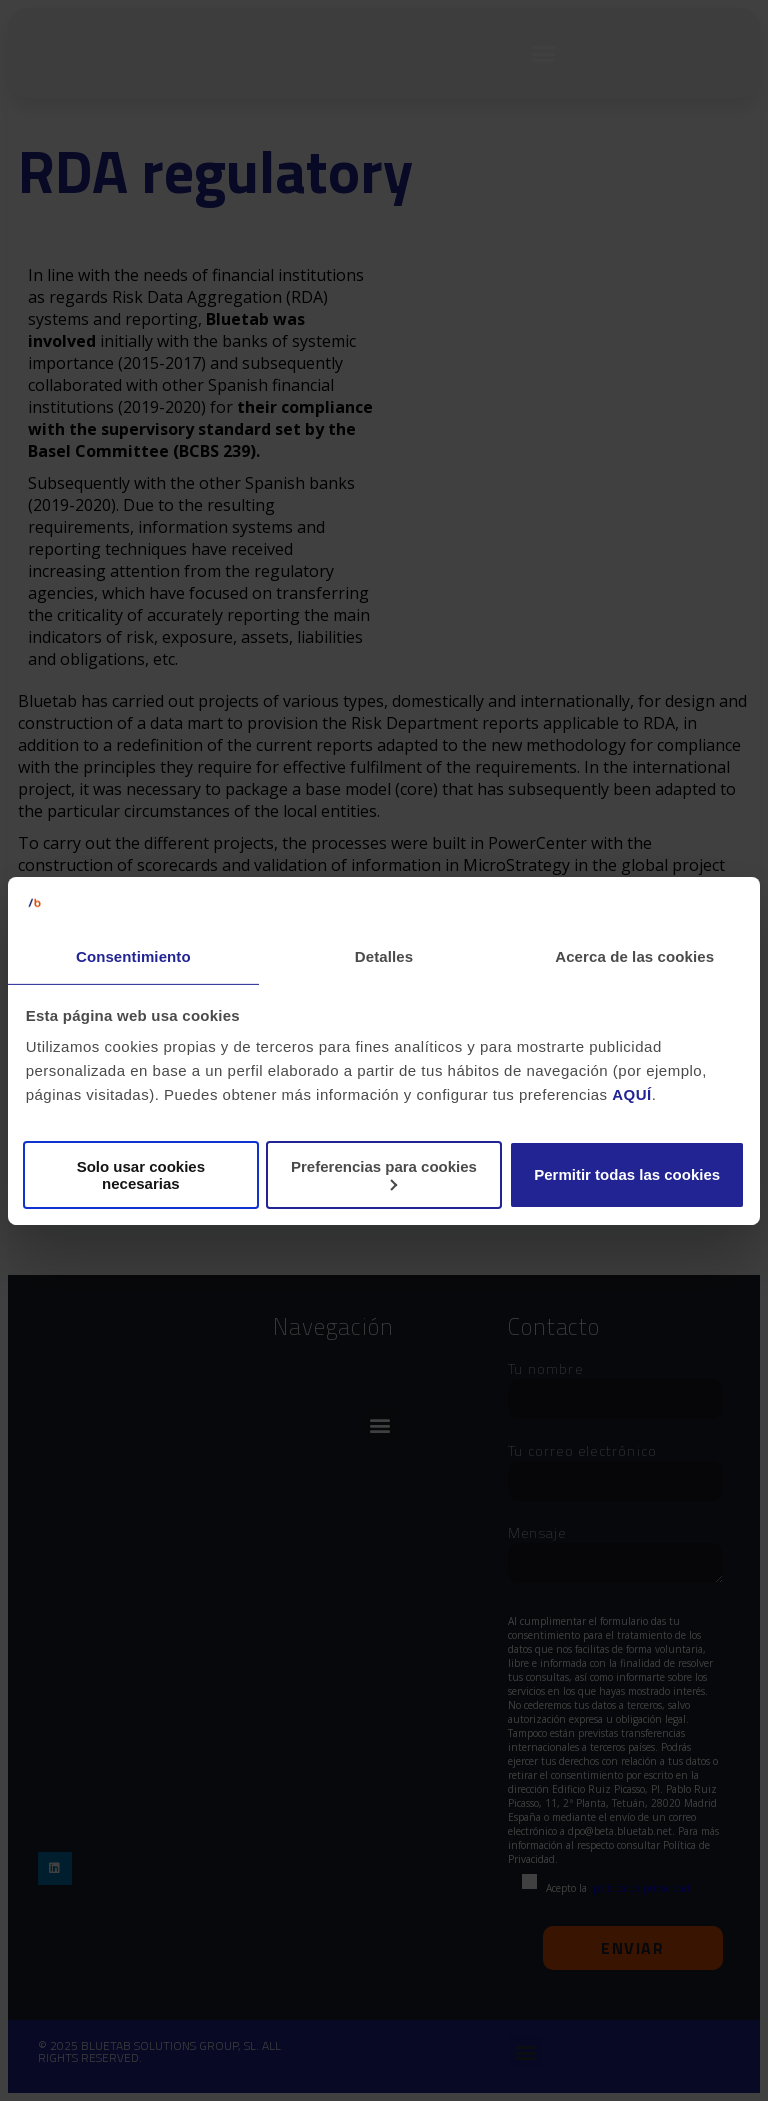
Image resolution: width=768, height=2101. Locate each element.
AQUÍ (632, 1094)
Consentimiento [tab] (133, 956)
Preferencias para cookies (384, 1174)
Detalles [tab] (384, 956)
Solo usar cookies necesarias (141, 1175)
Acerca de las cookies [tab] (634, 956)
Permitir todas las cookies (627, 1174)
